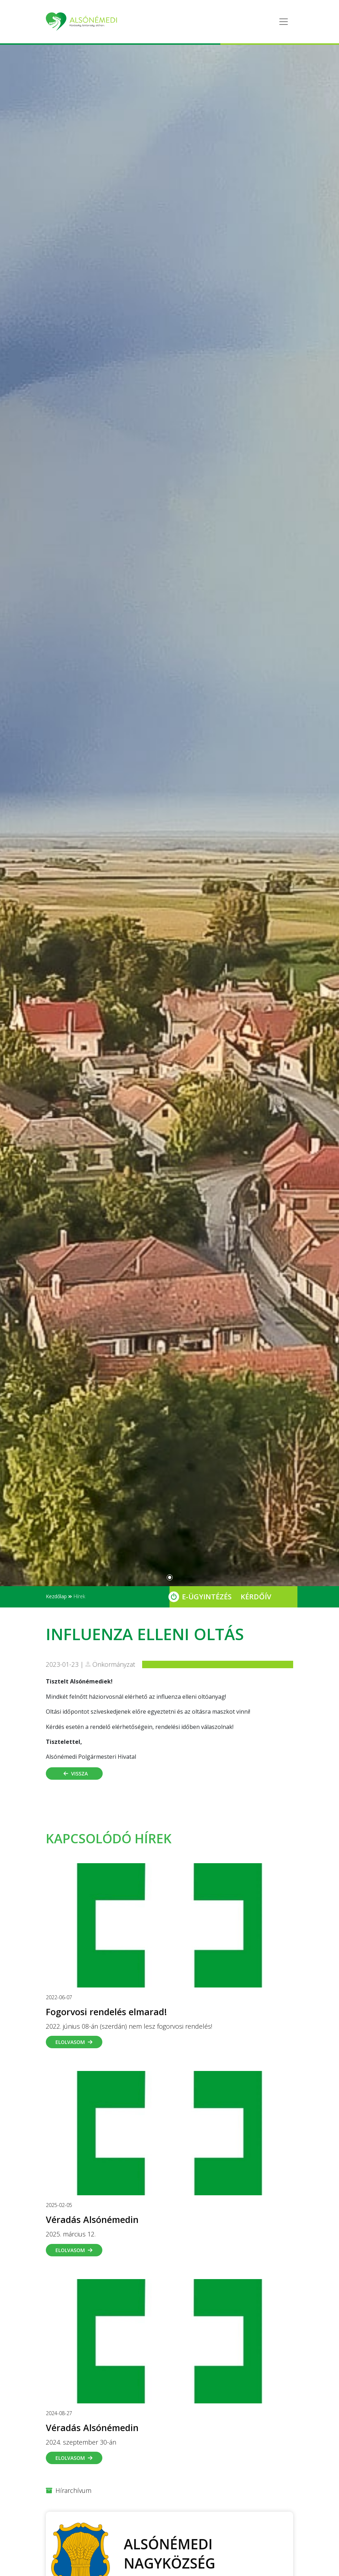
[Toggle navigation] (283, 21)
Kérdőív (256, 1596)
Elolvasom (73, 2042)
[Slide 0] (170, 1577)
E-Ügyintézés (207, 1596)
